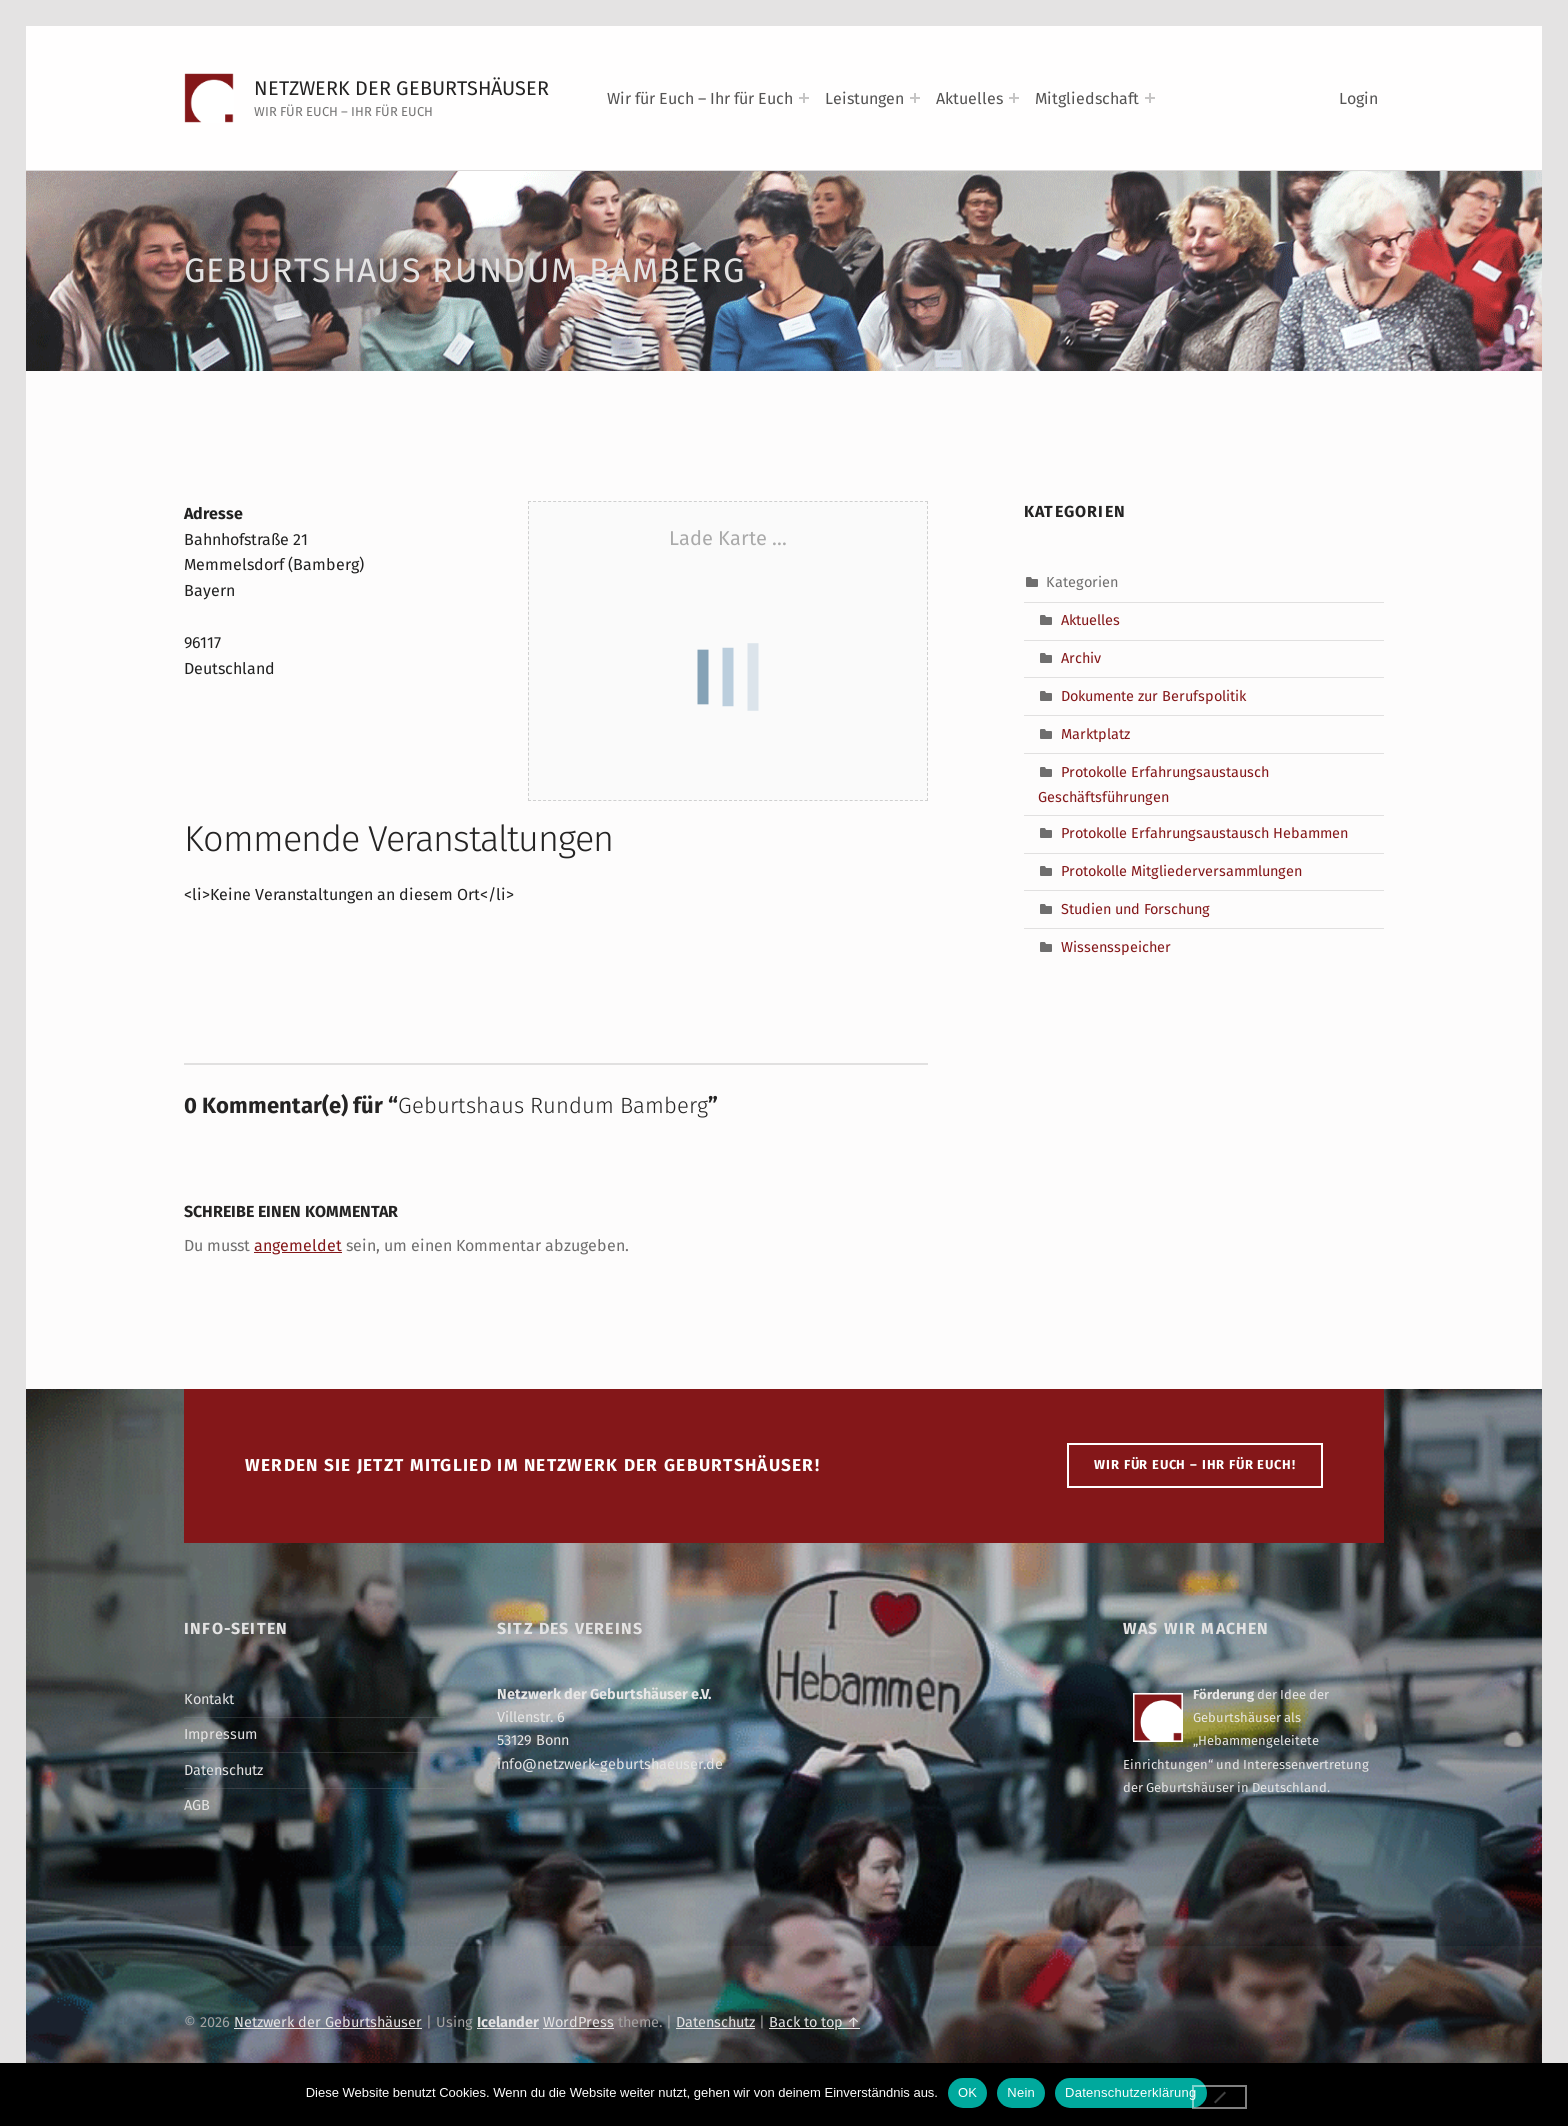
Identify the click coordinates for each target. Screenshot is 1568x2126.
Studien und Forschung (1135, 909)
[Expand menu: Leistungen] (915, 98)
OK (967, 2092)
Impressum (220, 1734)
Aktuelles (969, 98)
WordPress (578, 2022)
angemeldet (298, 1245)
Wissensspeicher (1116, 947)
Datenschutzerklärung (1130, 2092)
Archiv (1081, 658)
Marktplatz (1095, 734)
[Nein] (1220, 2097)
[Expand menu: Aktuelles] (1014, 98)
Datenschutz (223, 1770)
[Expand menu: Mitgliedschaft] (1150, 98)
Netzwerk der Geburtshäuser (401, 88)
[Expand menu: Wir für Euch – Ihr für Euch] (804, 98)
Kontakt (209, 1699)
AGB (197, 1805)
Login (1358, 98)
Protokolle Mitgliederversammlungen (1181, 871)
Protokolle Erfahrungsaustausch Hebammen (1204, 833)
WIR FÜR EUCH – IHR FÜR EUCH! (1194, 1464)
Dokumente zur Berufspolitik (1153, 696)
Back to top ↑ (814, 2022)
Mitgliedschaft (1087, 98)
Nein (1021, 2092)
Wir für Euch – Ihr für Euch (700, 98)
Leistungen (864, 98)
